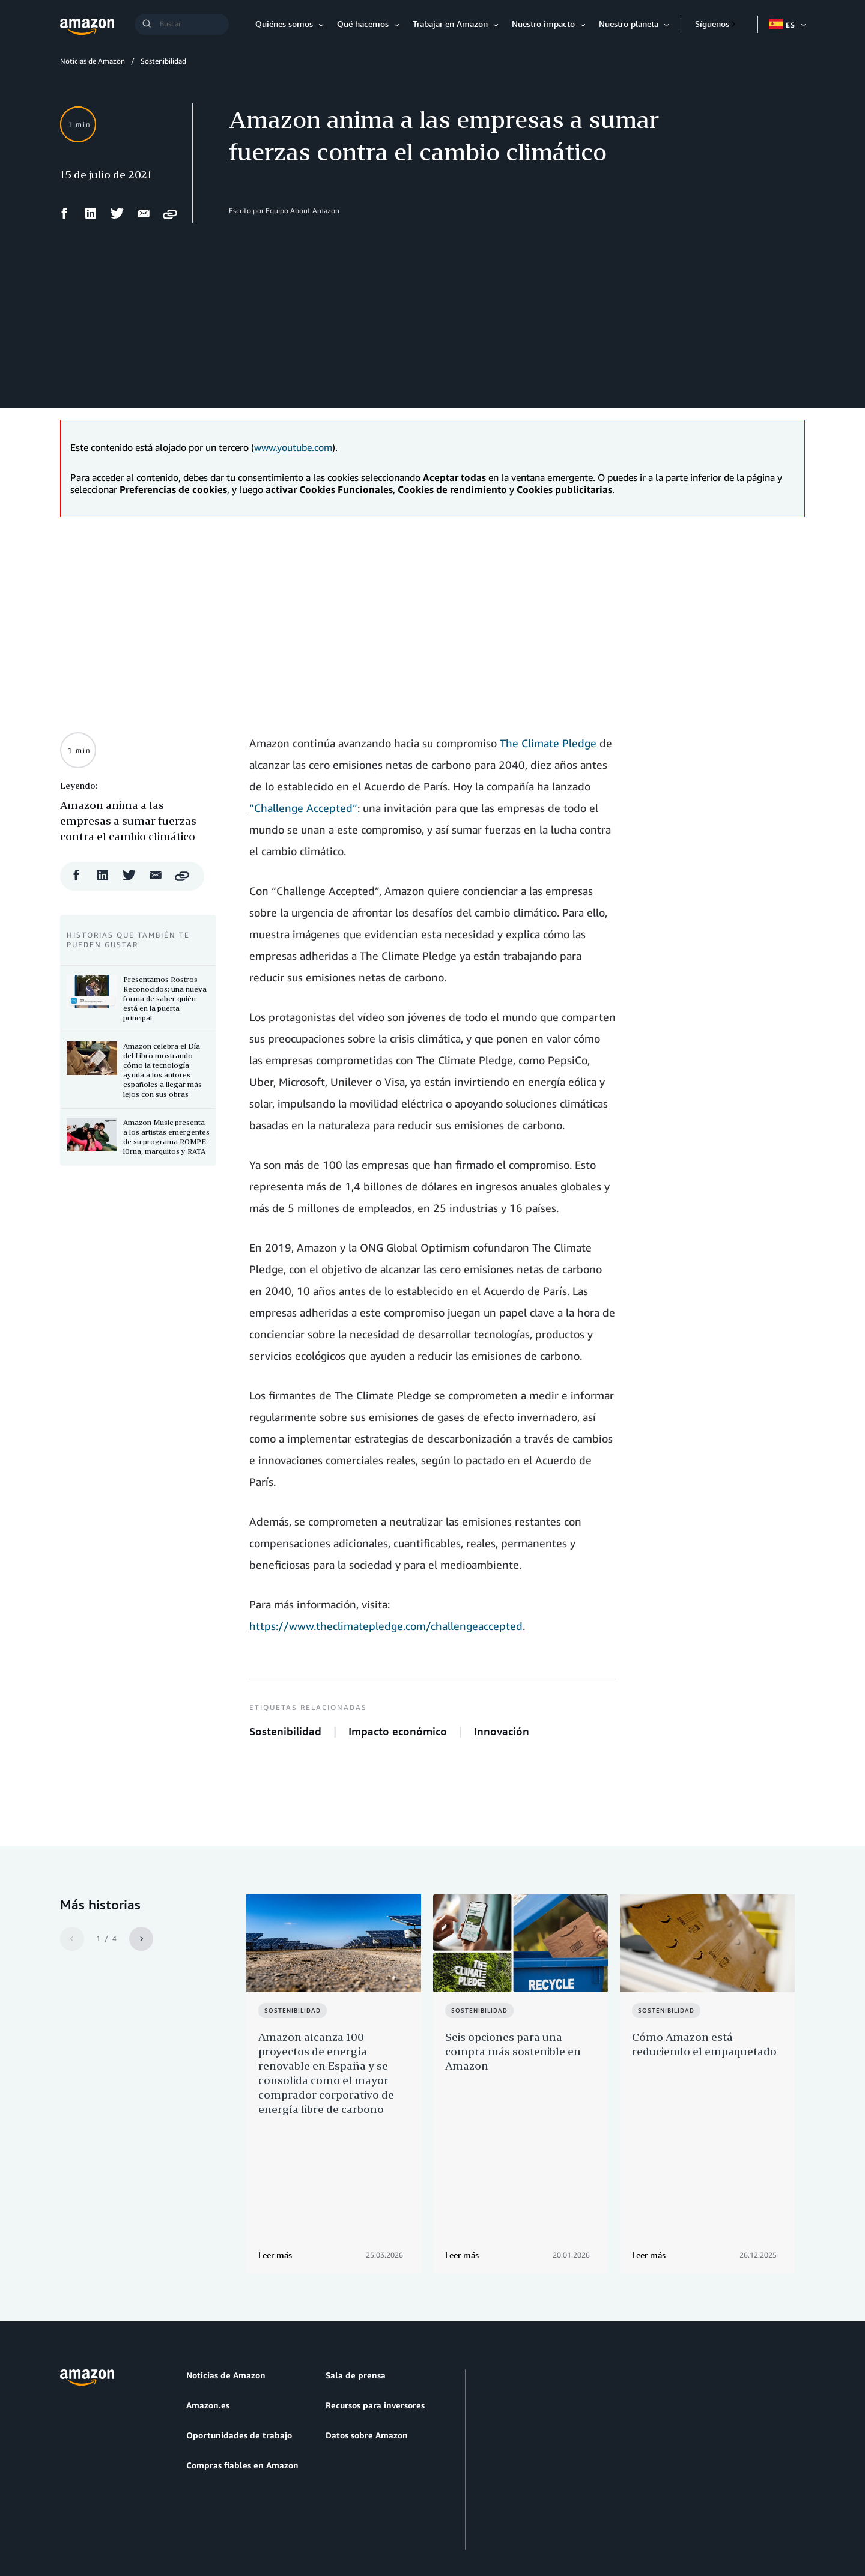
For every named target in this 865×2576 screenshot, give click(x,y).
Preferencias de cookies (403, 2509)
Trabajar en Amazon (450, 24)
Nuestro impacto (543, 24)
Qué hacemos (363, 24)
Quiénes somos (284, 24)
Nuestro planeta (628, 24)
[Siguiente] (141, 1939)
